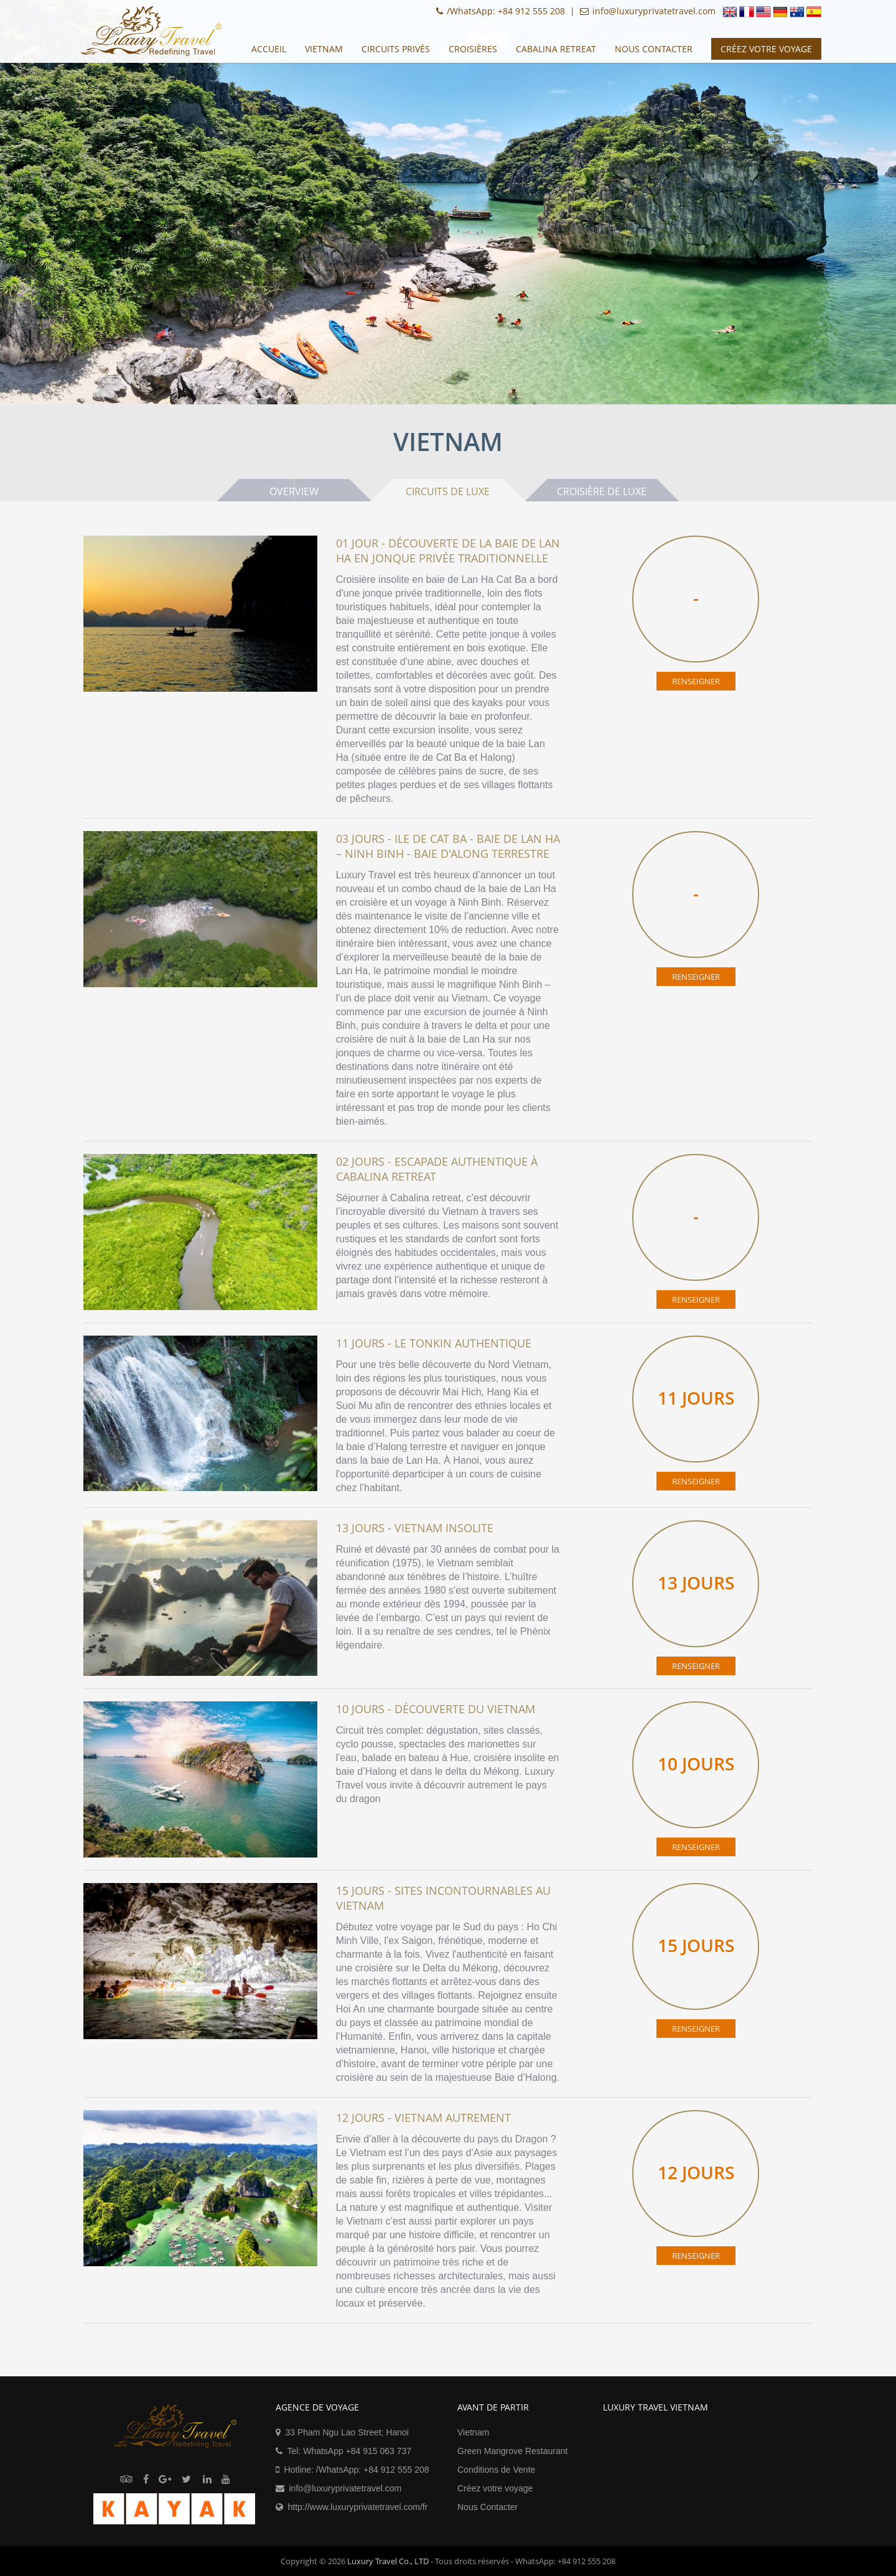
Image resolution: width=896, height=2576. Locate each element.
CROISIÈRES (473, 49)
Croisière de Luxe (603, 491)
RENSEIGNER (696, 681)
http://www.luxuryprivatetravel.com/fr (358, 2507)
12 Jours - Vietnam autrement (423, 2117)
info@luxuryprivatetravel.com (345, 2488)
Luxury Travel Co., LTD (388, 2561)
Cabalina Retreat (556, 49)
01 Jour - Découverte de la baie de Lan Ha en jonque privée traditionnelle (448, 550)
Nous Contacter (654, 49)
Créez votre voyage (495, 2488)
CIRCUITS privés (396, 49)
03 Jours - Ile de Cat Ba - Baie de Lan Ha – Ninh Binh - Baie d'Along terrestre (448, 846)
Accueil (268, 49)
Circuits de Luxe (448, 491)
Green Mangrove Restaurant (512, 2451)
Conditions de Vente (496, 2470)
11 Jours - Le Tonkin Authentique (433, 1343)
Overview (292, 491)
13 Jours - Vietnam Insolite (414, 1527)
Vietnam (324, 49)
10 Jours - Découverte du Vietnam (435, 1709)
